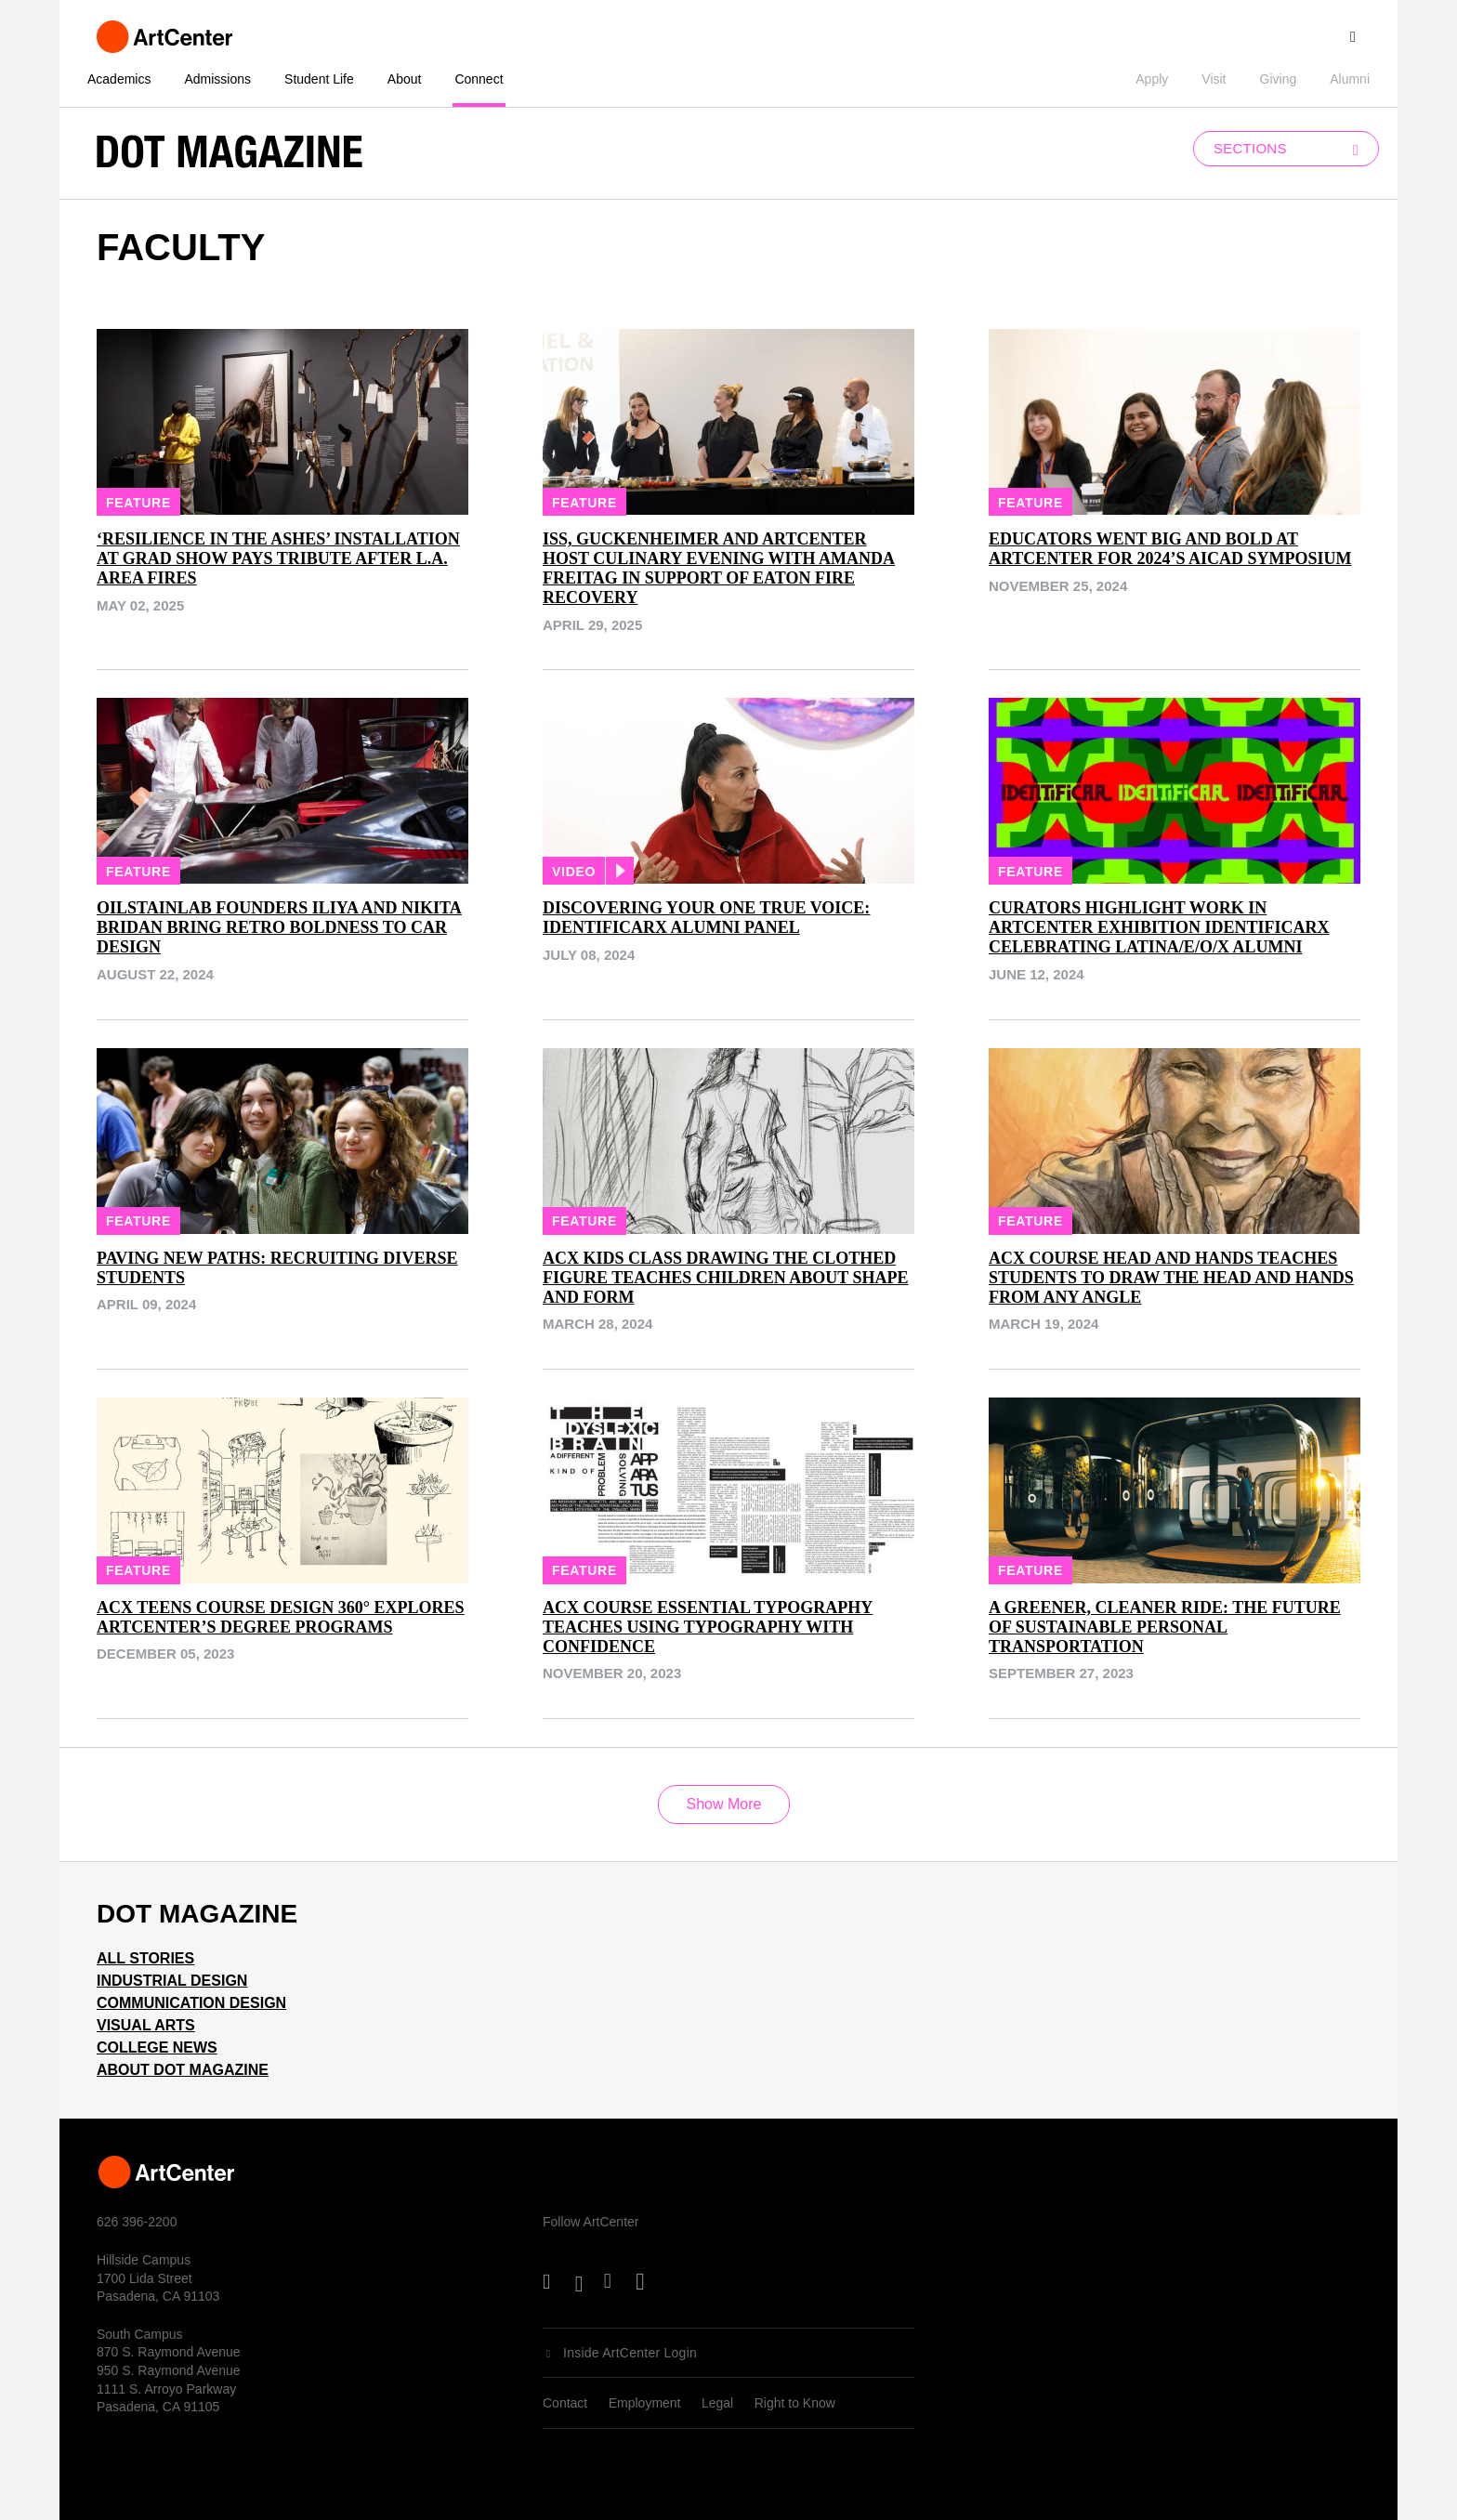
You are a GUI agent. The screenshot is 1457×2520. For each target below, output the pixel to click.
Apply (1151, 79)
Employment (645, 2402)
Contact (565, 2402)
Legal (717, 2402)
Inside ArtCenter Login (630, 2352)
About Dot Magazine (183, 2070)
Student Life (319, 79)
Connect (478, 79)
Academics (119, 79)
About (404, 79)
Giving (1278, 79)
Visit (1213, 79)
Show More (724, 1804)
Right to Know (795, 2402)
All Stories (145, 1958)
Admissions (217, 79)
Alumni (1350, 79)
